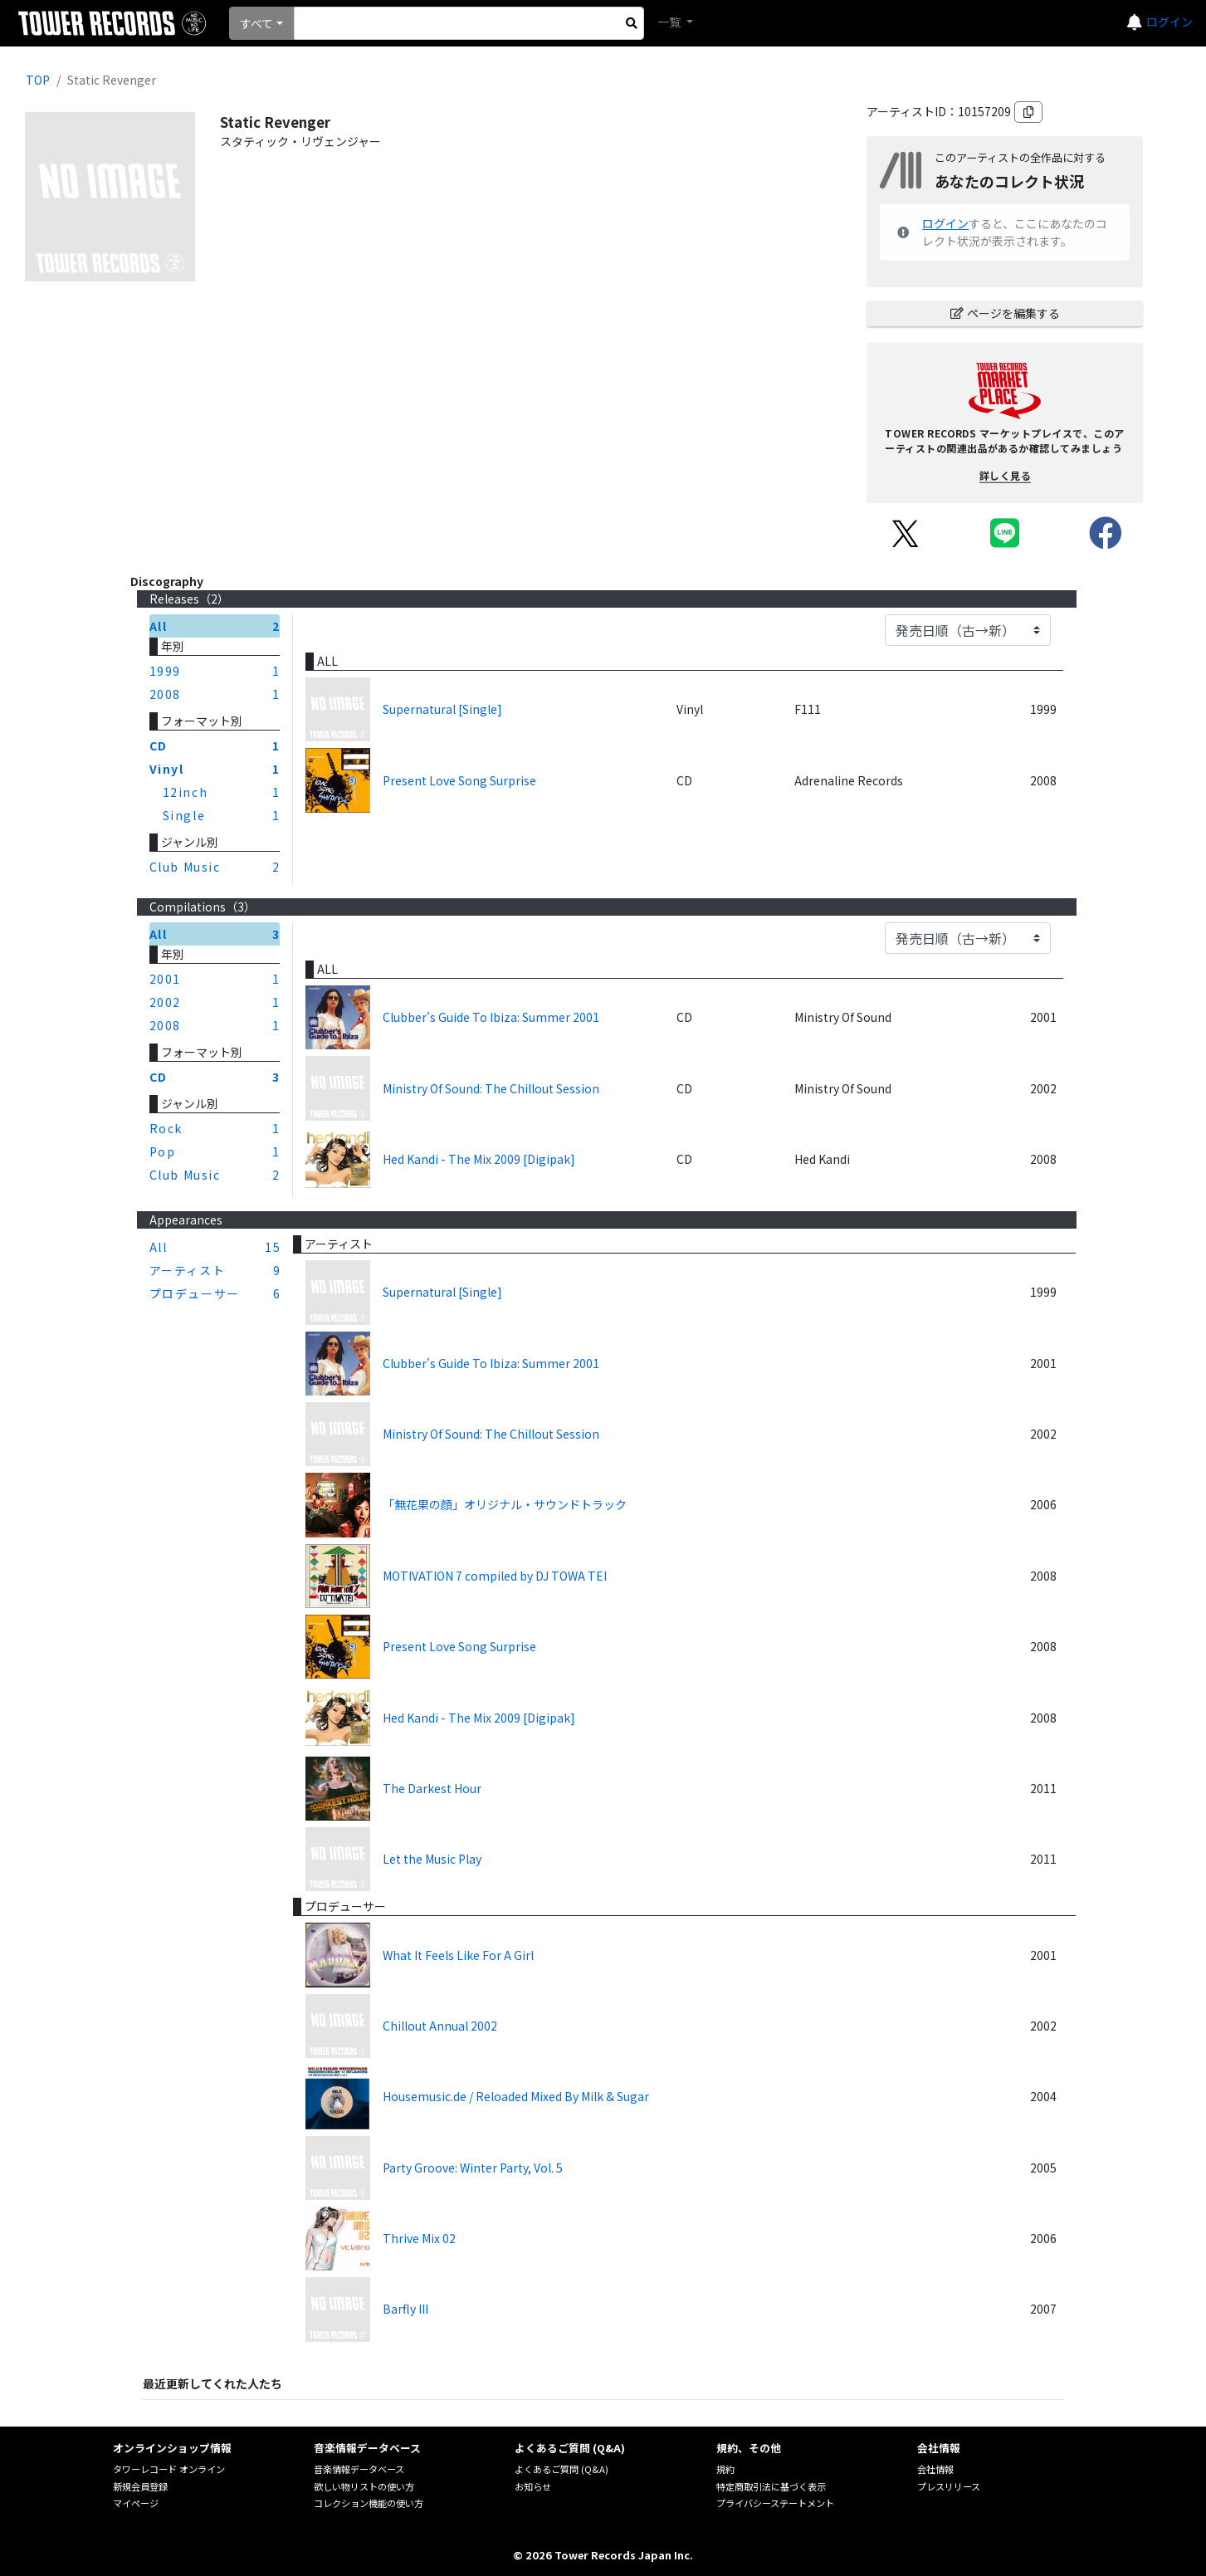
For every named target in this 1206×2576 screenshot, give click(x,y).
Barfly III (405, 2308)
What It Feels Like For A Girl (458, 1955)
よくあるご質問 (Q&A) (561, 2469)
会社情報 (935, 2469)
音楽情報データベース (359, 2469)
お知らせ (533, 2486)
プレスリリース (948, 2486)
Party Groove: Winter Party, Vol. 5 (473, 2167)
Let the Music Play (432, 1858)
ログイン (1169, 21)
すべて (256, 23)
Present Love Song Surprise (459, 780)
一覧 (670, 21)
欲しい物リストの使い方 (364, 2486)
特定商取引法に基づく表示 (771, 2486)
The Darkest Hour (432, 1788)
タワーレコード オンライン (169, 2469)
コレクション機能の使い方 (368, 2503)
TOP (38, 79)
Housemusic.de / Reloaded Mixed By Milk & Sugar (516, 2096)
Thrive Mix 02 (419, 2238)
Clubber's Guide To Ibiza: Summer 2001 (491, 1017)
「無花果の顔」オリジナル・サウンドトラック (505, 1504)
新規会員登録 (140, 2486)
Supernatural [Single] (442, 709)
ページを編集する (1005, 313)
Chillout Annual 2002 (440, 2025)
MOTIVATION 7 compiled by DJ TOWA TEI (495, 1575)
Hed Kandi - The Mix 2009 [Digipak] (479, 1159)
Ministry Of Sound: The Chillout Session (491, 1088)
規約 (725, 2469)
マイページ (136, 2503)
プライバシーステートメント (775, 2503)
